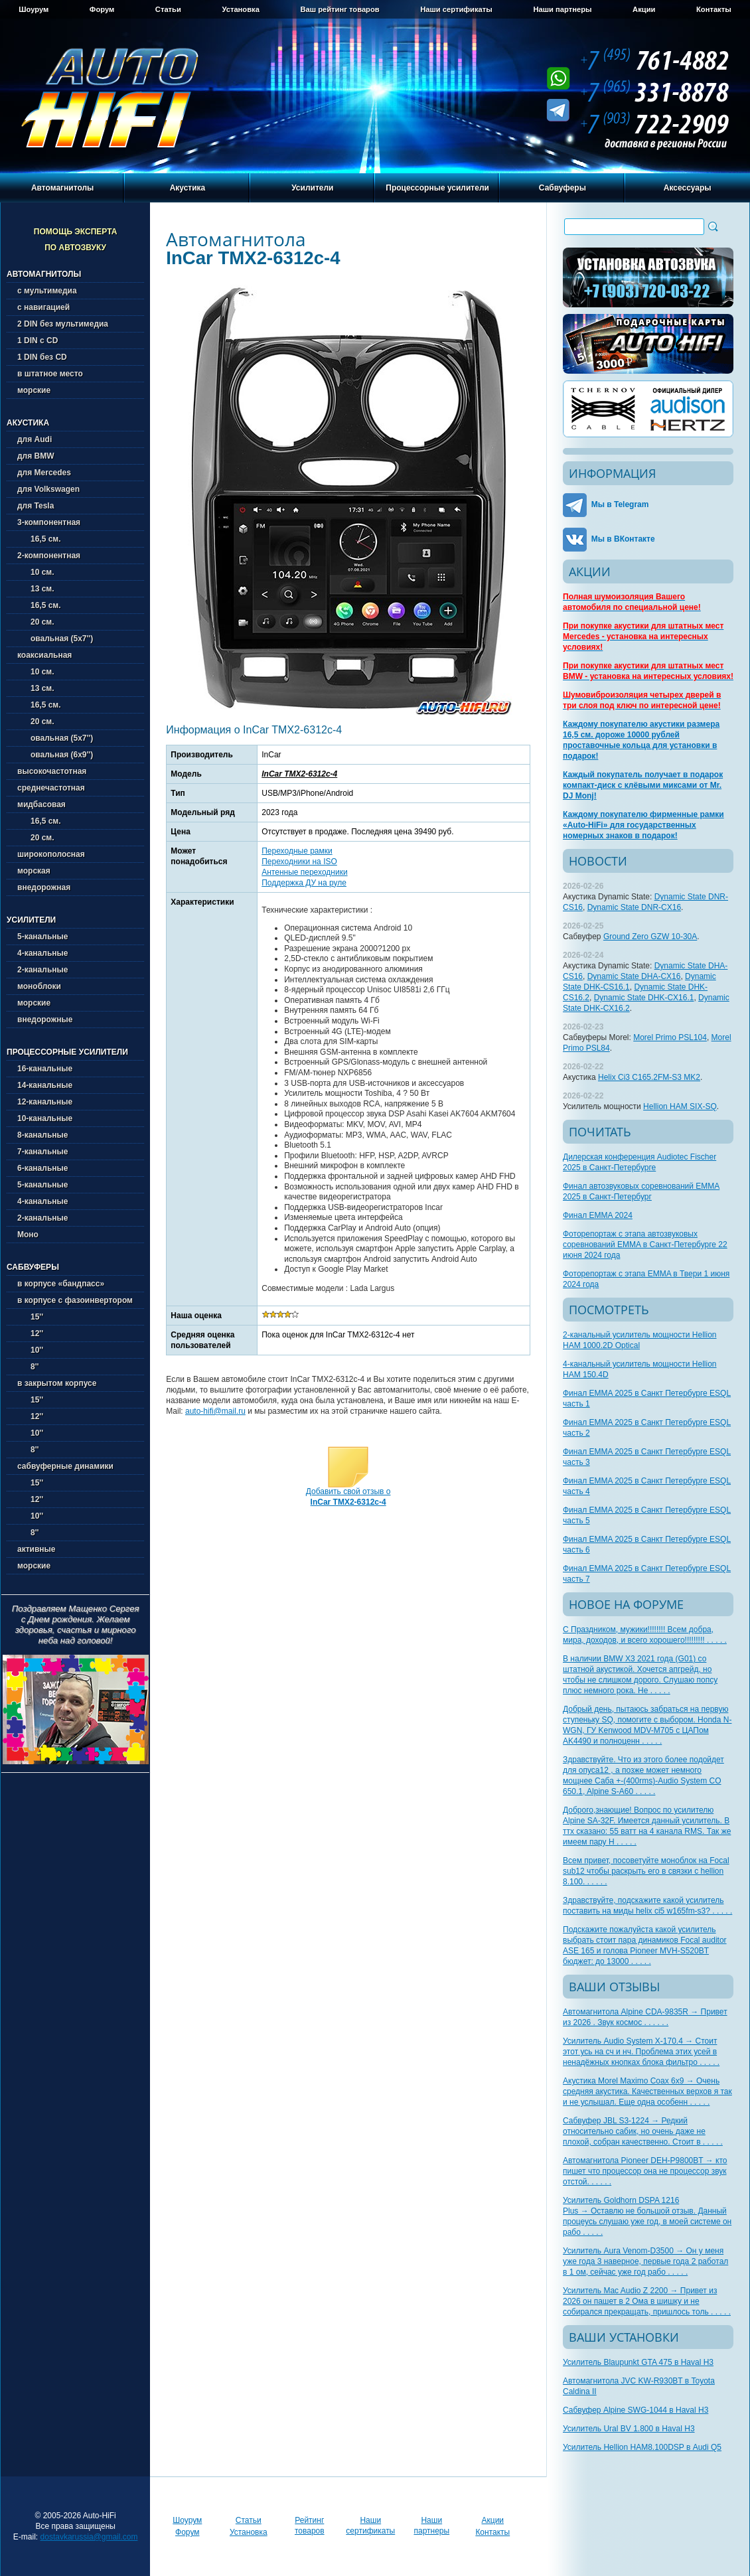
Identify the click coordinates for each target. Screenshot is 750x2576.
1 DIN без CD (42, 357)
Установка (240, 9)
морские (33, 390)
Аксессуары (688, 187)
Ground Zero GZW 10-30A (650, 936)
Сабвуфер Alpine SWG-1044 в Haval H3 (635, 2410)
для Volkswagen (48, 489)
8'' (27, 1366)
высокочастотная (51, 771)
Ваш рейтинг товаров (339, 9)
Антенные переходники (304, 872)
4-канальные (42, 953)
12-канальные (44, 1101)
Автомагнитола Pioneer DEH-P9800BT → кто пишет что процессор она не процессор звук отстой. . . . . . (645, 2171)
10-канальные (44, 1118)
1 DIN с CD (37, 340)
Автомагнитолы (62, 187)
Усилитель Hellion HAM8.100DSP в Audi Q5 (642, 2447)
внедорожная (43, 887)
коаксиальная (44, 655)
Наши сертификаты (456, 9)
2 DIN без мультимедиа (62, 324)
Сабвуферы (562, 187)
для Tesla (35, 505)
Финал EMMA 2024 (598, 1215)
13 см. (35, 588)
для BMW (35, 456)
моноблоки (39, 986)
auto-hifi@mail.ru (215, 1411)
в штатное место (50, 373)
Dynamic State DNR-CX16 (634, 907)
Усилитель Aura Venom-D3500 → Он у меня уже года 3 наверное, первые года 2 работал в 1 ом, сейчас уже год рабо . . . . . (645, 2261)
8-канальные (42, 1135)
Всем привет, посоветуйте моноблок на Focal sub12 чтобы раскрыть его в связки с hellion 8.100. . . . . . (646, 1871)
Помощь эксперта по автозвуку (75, 239)
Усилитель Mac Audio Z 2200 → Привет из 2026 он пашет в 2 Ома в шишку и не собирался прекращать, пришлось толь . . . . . (647, 2301)
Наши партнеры (562, 9)
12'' (30, 1333)
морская (33, 870)
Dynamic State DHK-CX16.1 (644, 997)
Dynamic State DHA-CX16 (634, 976)
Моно (27, 1234)
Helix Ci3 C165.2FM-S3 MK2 (649, 1077)
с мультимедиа (47, 290)
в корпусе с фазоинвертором (75, 1300)
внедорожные (44, 1019)
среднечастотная (51, 788)
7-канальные (42, 1151)
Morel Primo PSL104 (670, 1037)
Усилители (312, 187)
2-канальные (42, 969)
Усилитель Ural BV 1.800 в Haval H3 (629, 2428)
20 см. (35, 622)
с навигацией (43, 307)
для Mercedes (44, 472)
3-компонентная (48, 522)
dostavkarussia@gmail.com (89, 2536)
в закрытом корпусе (56, 1383)
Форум (102, 9)
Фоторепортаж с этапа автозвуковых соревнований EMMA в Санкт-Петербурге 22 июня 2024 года (645, 1244)
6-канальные (42, 1168)
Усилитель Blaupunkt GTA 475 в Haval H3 (638, 2362)
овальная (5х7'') (55, 638)
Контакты (713, 9)
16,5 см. (39, 539)
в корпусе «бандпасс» (60, 1283)
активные (36, 1549)
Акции (644, 9)
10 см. (35, 572)
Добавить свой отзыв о (348, 1497)
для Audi (34, 439)
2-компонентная (48, 555)
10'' (30, 1350)
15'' (30, 1317)
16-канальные (44, 1068)
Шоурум (33, 9)
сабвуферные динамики (65, 1466)
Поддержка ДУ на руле (304, 882)
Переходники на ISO (299, 861)
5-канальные (42, 936)
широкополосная (51, 854)
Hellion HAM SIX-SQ (680, 1106)
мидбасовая (41, 804)
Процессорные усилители (437, 187)
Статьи (168, 9)
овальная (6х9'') (55, 754)
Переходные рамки (297, 851)
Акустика (188, 187)
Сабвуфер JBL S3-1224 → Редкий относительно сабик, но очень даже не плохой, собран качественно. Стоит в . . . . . (643, 2131)
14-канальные (44, 1085)
